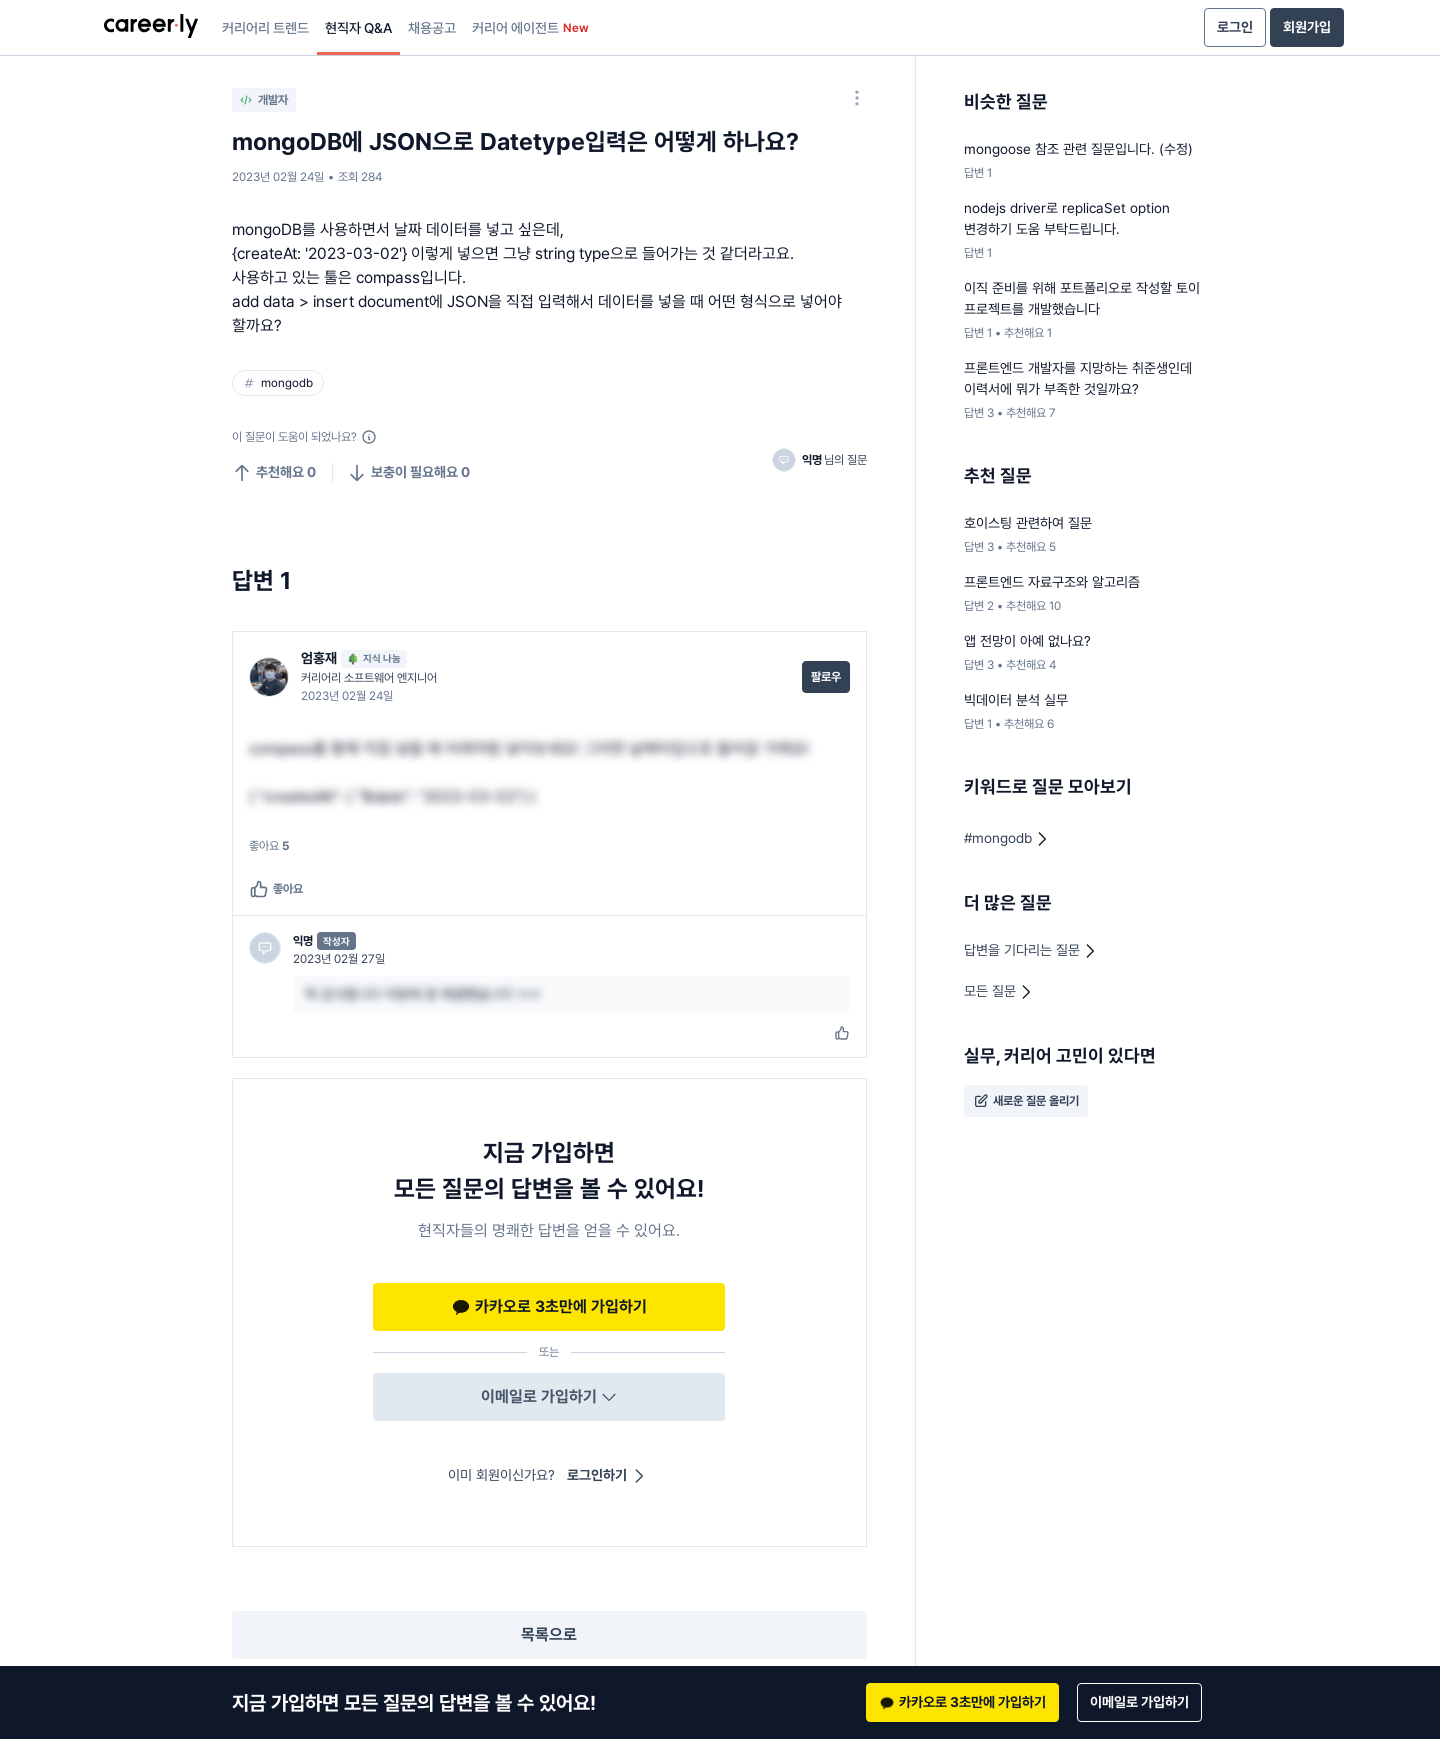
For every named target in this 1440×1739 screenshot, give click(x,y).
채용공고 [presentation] (432, 28)
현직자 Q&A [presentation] (358, 28)
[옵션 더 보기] (857, 98)
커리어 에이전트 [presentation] (530, 28)
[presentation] (151, 28)
